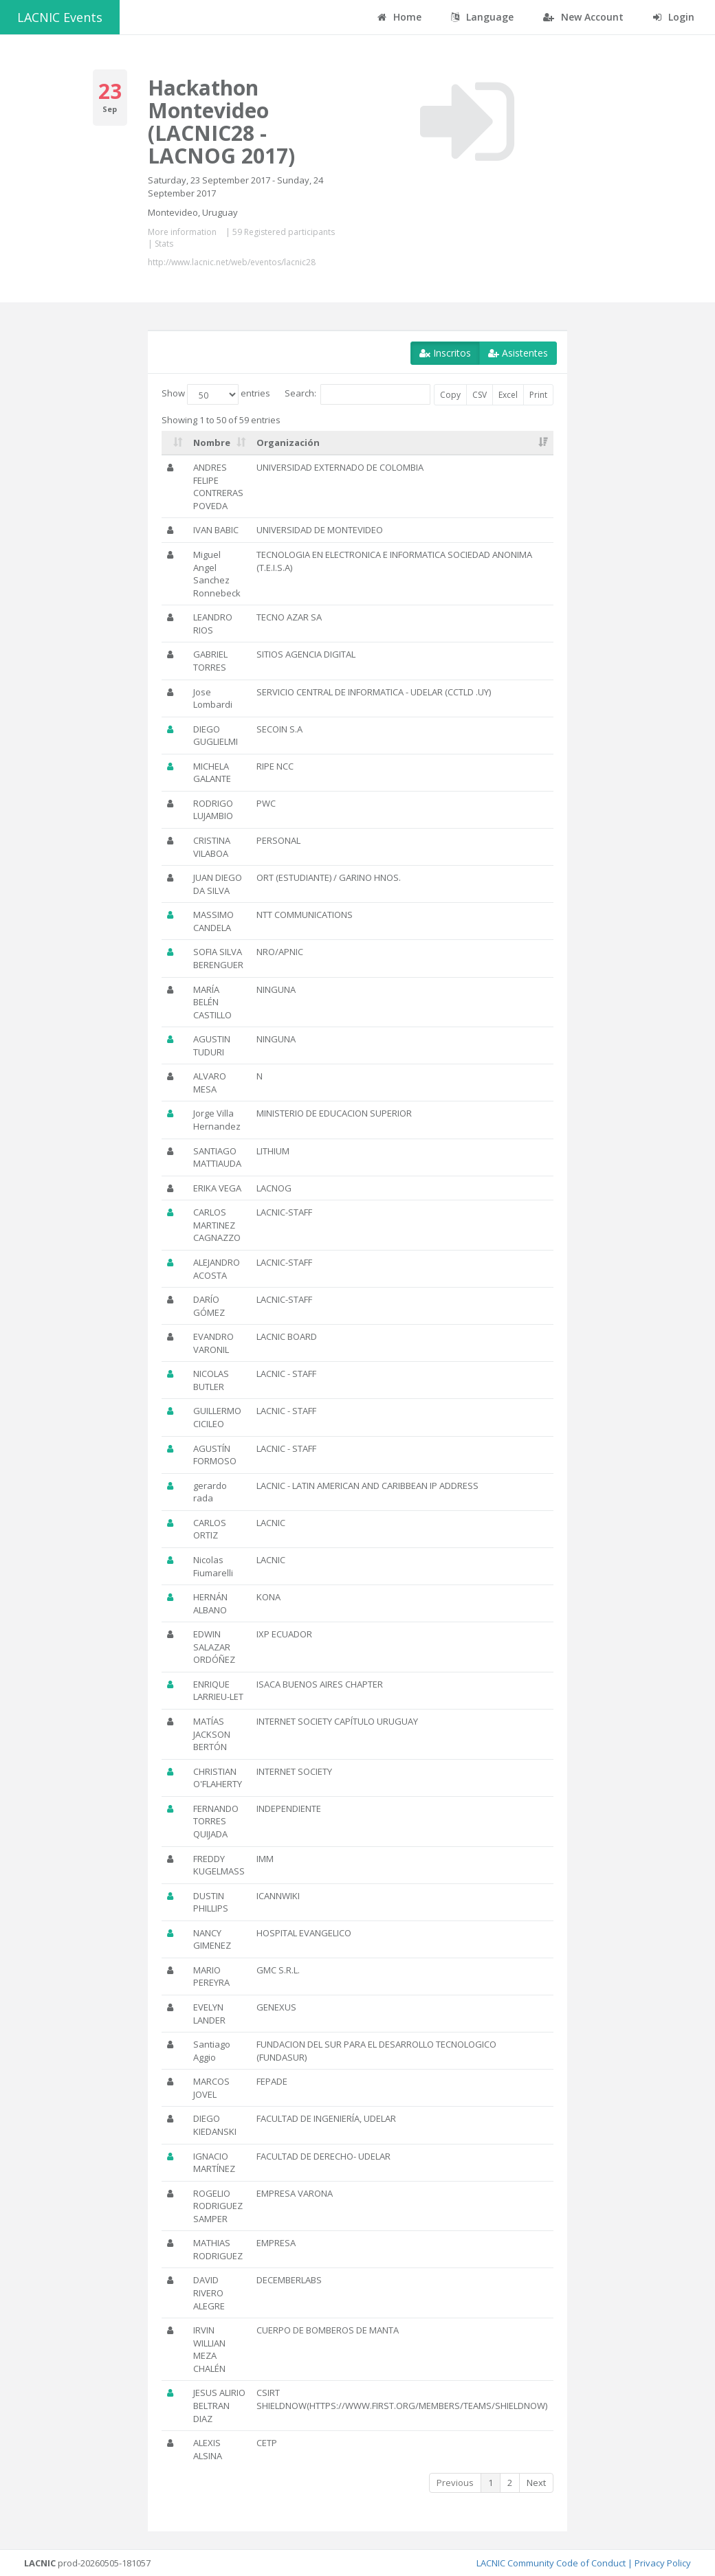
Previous (455, 2482)
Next (536, 2482)
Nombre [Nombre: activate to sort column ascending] (211, 442)
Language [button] (482, 16)
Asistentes (518, 352)
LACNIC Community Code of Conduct (551, 2563)
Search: (357, 394)
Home (399, 16)
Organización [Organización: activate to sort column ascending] (288, 442)
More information (182, 232)
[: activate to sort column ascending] (175, 443)
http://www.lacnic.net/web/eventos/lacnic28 (232, 262)
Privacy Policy (663, 2563)
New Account (583, 16)
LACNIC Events (59, 17)
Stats (164, 243)
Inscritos (445, 352)
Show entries (216, 394)
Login (673, 16)
